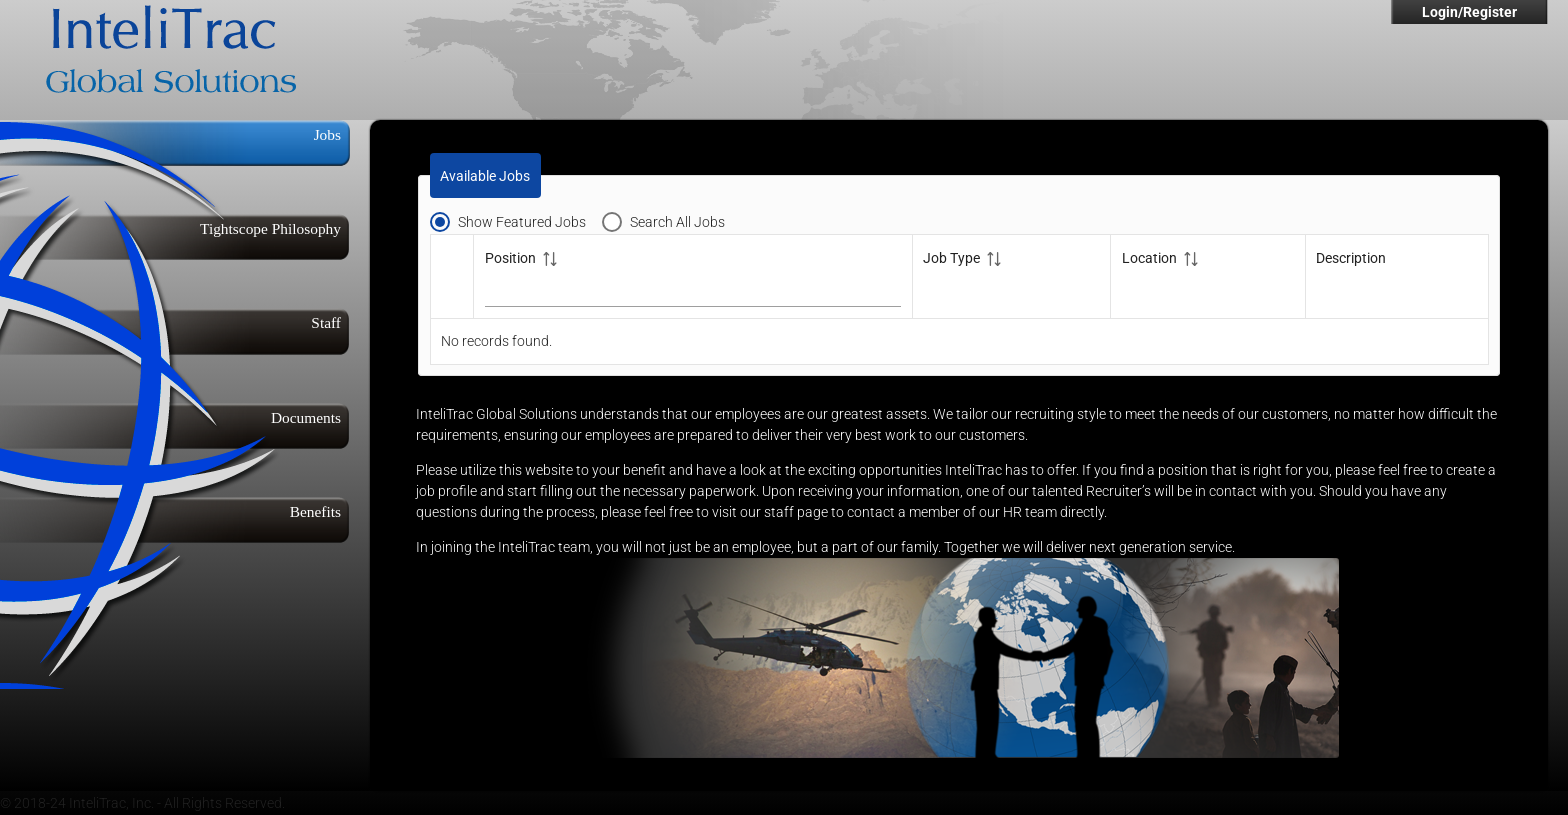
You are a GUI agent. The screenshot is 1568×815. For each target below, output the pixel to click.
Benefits (315, 511)
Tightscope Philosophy (270, 228)
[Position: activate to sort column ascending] (693, 276)
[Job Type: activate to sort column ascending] (1011, 276)
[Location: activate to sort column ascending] (1208, 276)
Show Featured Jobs (522, 222)
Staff (326, 322)
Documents (306, 417)
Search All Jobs (677, 222)
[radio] (516, 221)
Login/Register (1469, 12)
